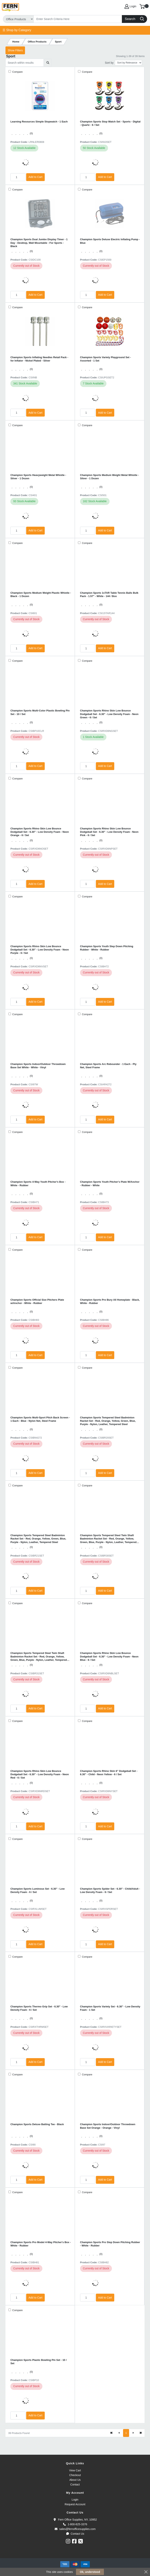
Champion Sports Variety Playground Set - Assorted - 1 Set (105, 359)
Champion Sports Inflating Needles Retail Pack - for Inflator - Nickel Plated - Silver (39, 359)
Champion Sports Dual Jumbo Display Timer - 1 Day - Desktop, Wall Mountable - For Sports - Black (39, 243)
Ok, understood (90, 2571)
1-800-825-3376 (75, 2524)
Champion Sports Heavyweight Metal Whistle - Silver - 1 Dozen (38, 477)
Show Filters (15, 50)
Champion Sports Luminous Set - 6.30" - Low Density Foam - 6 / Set (37, 1890)
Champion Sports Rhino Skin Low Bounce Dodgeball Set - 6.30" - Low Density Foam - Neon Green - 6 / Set (109, 714)
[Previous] (119, 2433)
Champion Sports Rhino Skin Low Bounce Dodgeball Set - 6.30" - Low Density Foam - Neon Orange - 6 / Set (39, 832)
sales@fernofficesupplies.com (75, 2529)
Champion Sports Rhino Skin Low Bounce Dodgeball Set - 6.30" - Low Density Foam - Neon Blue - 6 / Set (109, 1656)
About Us (75, 2479)
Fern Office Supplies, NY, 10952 (75, 2519)
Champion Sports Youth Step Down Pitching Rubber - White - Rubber (106, 948)
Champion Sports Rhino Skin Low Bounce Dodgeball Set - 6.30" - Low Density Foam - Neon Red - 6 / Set (39, 1774)
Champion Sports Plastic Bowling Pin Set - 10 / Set (38, 2362)
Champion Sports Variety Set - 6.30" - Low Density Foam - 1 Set (110, 2008)
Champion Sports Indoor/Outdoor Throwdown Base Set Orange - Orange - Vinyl (107, 2126)
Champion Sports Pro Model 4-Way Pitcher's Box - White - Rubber (40, 2244)
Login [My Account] (130, 6)
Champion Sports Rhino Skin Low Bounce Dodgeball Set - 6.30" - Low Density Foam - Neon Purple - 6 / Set (39, 950)
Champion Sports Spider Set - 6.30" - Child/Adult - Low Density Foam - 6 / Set (110, 1890)
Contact (75, 2484)
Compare (17, 71)
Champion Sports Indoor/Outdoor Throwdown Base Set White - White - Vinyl (38, 1066)
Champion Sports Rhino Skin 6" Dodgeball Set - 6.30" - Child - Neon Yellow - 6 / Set (109, 1773)
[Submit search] (48, 63)
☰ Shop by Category (17, 30)
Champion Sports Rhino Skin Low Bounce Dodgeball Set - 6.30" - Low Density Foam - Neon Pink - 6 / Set (109, 832)
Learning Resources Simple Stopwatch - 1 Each (39, 121)
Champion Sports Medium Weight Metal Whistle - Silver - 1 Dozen (109, 477)
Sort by (109, 62)
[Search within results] (24, 63)
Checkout (75, 2475)
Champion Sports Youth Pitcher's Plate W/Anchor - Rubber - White (109, 1183)
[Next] (133, 2433)
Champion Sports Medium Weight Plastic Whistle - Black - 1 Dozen (40, 594)
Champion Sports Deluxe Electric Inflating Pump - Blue (110, 241)
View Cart (75, 2470)
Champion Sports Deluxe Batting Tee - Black (37, 2124)
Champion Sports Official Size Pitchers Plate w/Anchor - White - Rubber (37, 1301)
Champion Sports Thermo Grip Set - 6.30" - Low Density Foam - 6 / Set (39, 2008)
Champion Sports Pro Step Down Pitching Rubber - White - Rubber (110, 2244)
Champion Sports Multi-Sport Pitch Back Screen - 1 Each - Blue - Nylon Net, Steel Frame (40, 1419)
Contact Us (75, 2533)
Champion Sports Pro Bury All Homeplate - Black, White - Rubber (110, 1301)
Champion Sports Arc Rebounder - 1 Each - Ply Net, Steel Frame (108, 1066)
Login (75, 2499)
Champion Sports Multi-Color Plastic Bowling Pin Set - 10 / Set (40, 712)
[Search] (77, 19)
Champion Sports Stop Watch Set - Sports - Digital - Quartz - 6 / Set (110, 123)
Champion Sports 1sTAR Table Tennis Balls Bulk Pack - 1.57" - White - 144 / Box (109, 594)
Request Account (75, 2504)
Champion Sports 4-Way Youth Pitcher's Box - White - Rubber (37, 1183)
